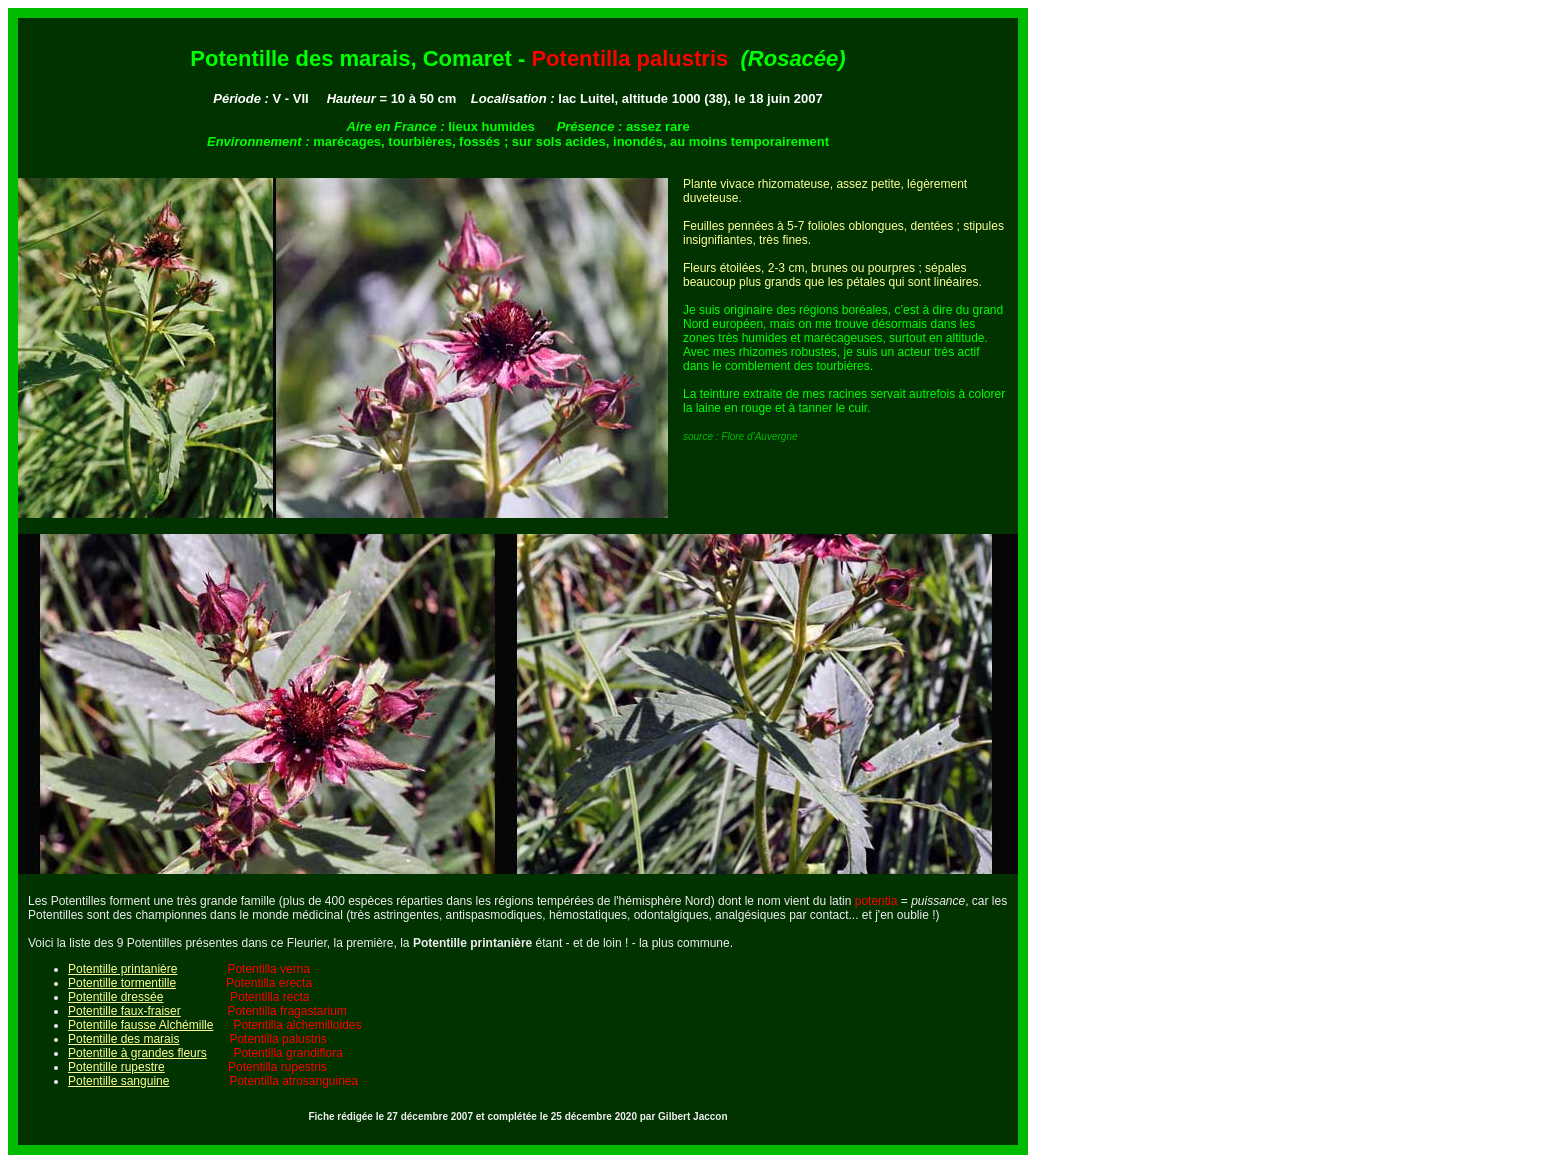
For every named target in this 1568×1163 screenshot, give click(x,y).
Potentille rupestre (116, 1067)
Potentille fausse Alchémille (140, 1025)
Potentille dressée (115, 997)
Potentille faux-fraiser (124, 1011)
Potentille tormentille (122, 983)
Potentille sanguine (118, 1081)
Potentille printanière (122, 969)
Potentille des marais (123, 1039)
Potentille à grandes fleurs (137, 1053)
